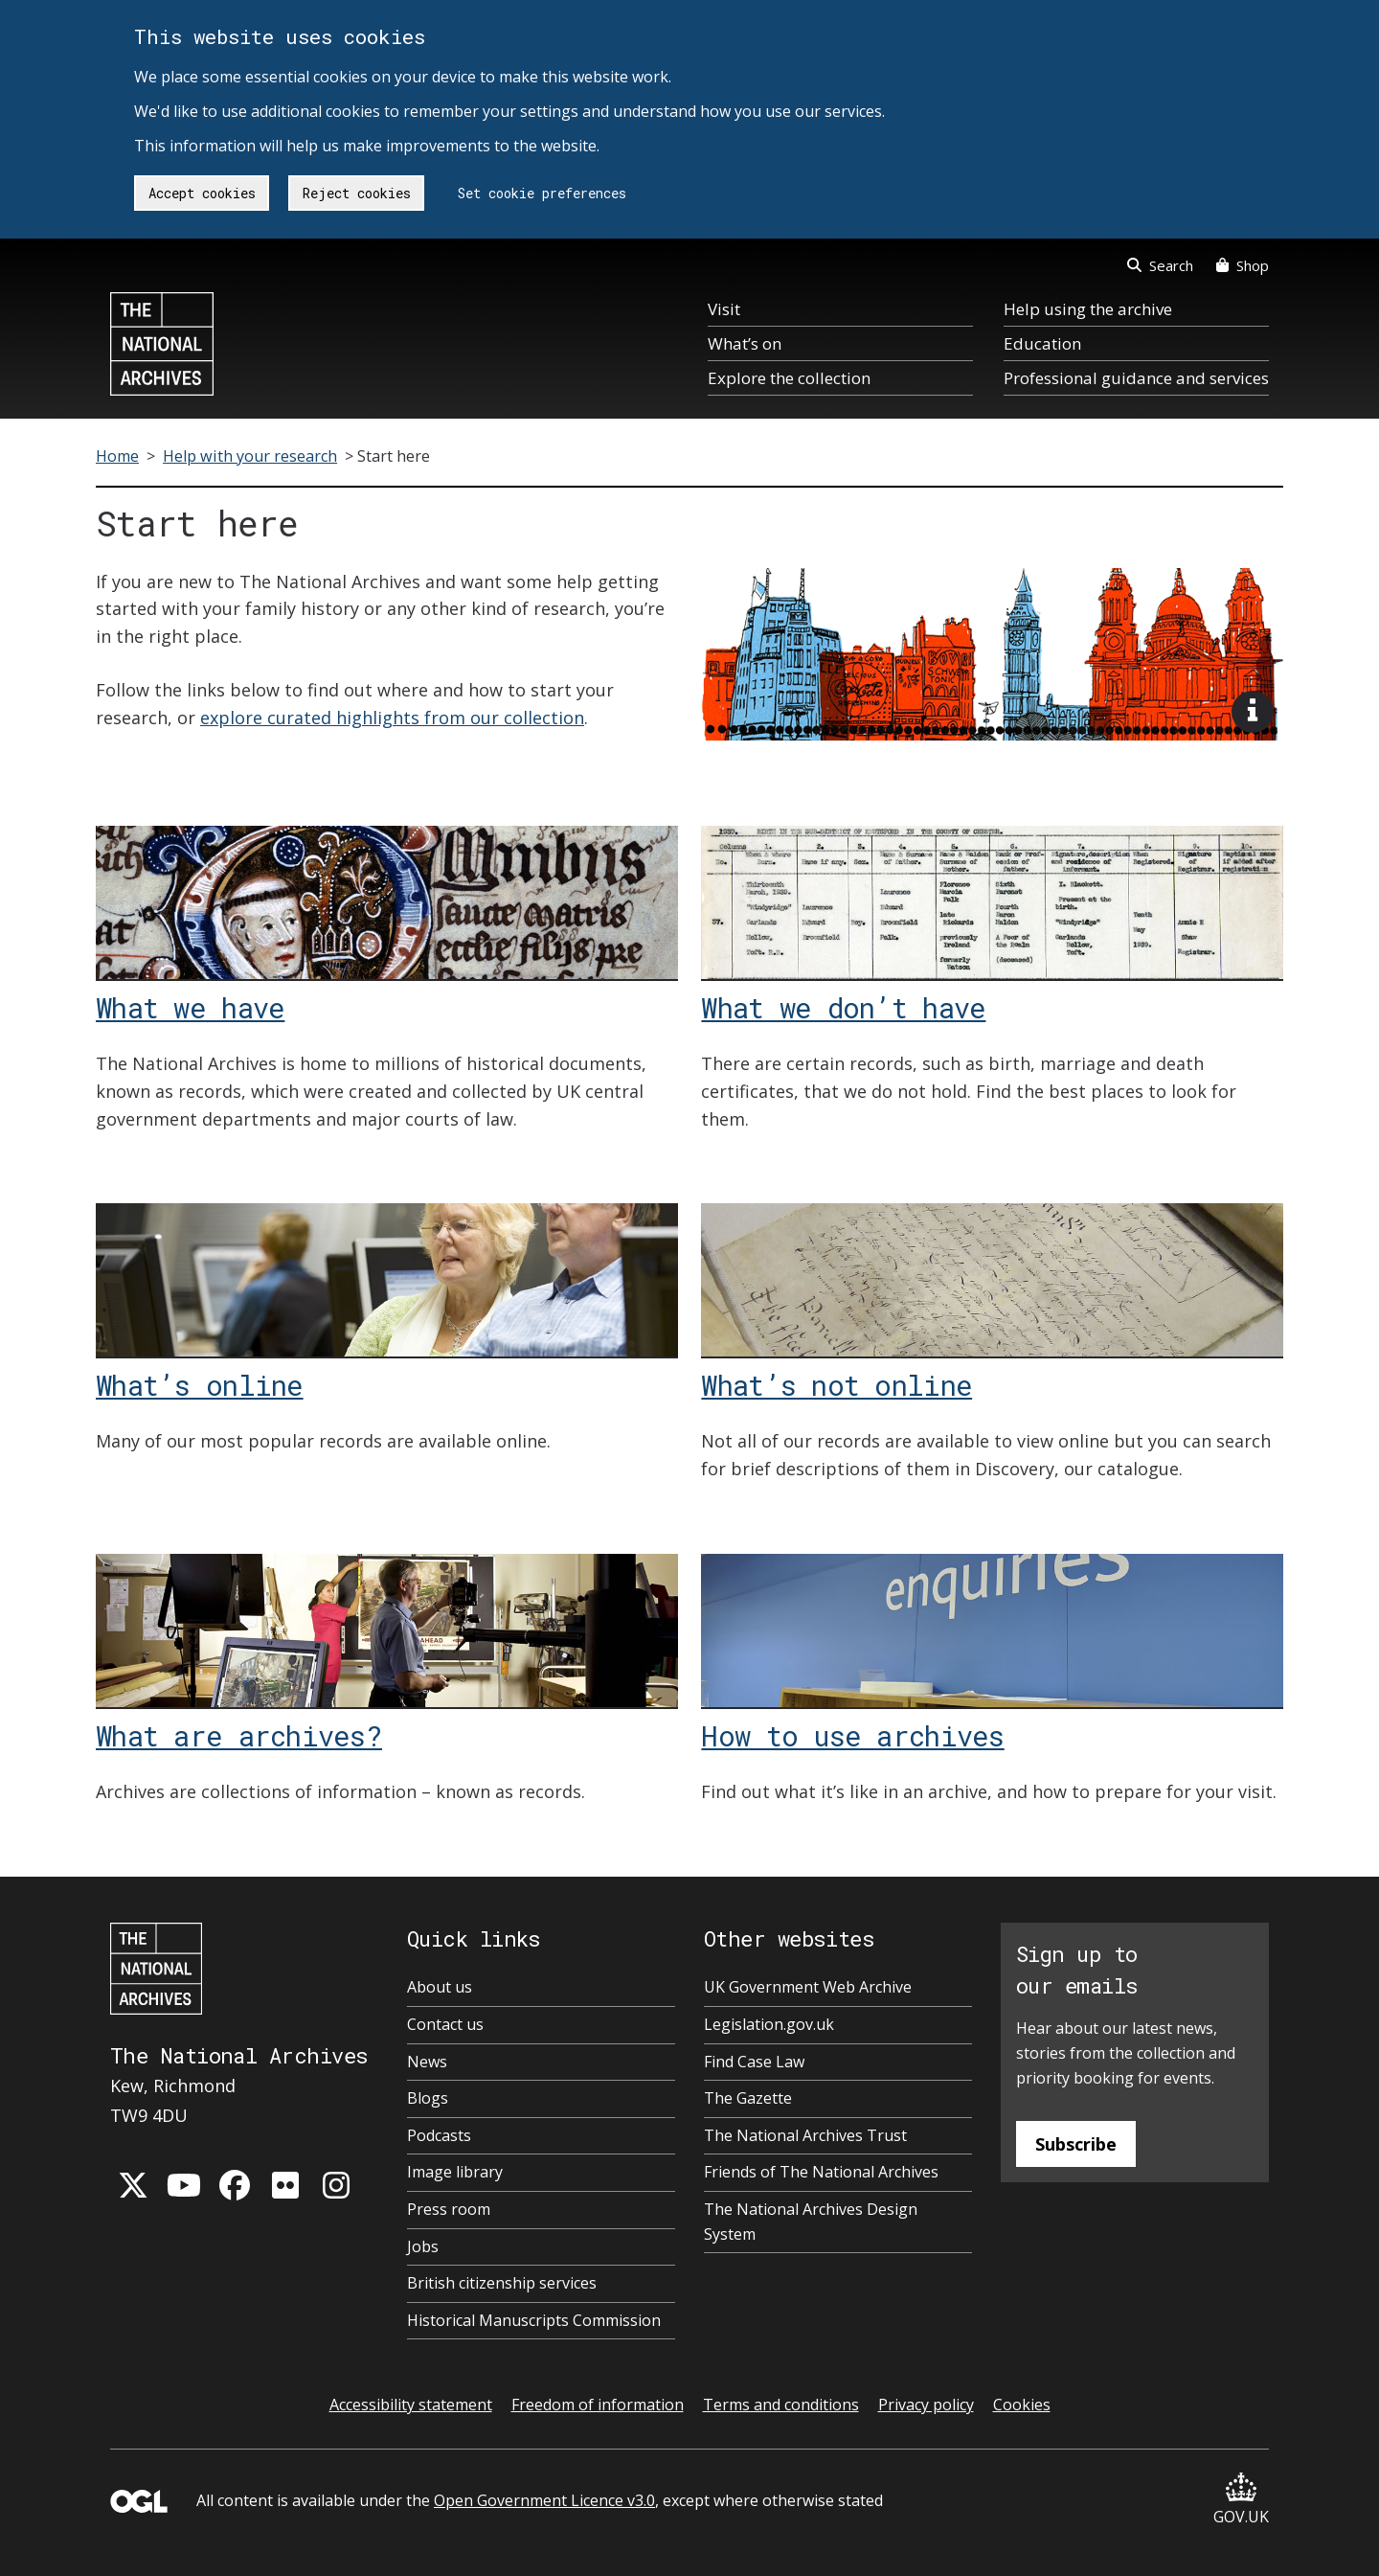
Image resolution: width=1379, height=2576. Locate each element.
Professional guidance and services (1136, 378)
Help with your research (250, 456)
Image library (455, 2171)
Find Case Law (754, 2061)
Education (1042, 343)
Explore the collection (789, 378)
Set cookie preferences (542, 193)
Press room (448, 2209)
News (427, 2061)
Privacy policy (926, 2404)
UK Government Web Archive (808, 1986)
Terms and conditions (781, 2404)
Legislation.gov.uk (769, 2024)
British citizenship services (502, 2282)
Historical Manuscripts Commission (534, 2320)
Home (117, 456)
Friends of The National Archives (821, 2171)
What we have (190, 1007)
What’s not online (836, 1384)
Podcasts (439, 2135)
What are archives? (239, 1735)
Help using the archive (1088, 309)
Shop (1242, 265)
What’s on (744, 343)
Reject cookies (357, 193)
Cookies (1022, 2404)
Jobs (423, 2246)
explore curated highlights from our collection (392, 717)
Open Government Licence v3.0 (544, 2500)
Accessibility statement (410, 2404)
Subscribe (1076, 2143)
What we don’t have (843, 1007)
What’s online (200, 1384)
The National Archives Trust (805, 2135)
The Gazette (748, 2098)
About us (439, 1986)
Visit (724, 309)
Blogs (427, 2098)
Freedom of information (597, 2404)
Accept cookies (202, 193)
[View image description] (1253, 712)
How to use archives (852, 1735)
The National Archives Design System (810, 2222)
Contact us (445, 2024)
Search (1160, 265)
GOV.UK (1241, 2500)
